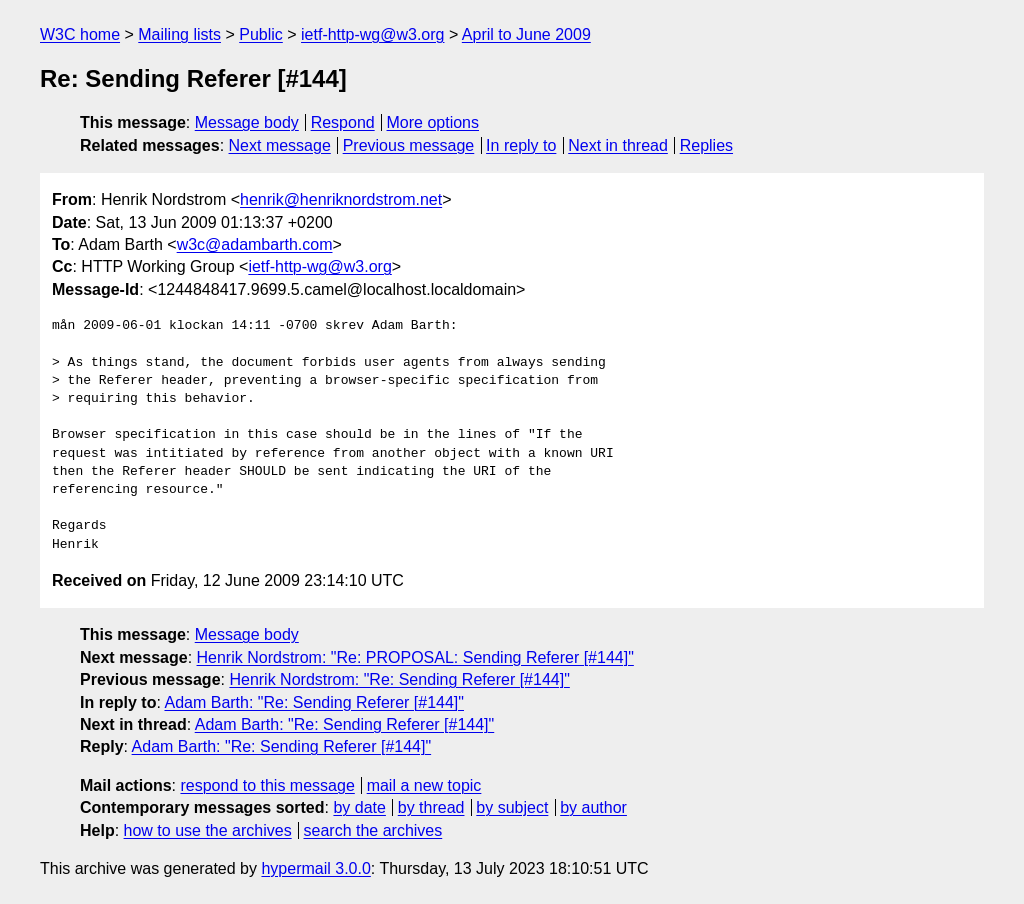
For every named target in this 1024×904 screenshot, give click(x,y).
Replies (706, 145)
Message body (247, 122)
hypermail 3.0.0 (315, 868)
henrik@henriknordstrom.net (341, 199)
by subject (512, 807)
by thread (431, 807)
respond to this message (267, 785)
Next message (280, 145)
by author (593, 807)
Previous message (409, 145)
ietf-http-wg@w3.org (372, 34)
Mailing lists (179, 34)
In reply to (521, 145)
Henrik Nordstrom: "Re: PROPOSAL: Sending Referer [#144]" (415, 657)
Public (261, 34)
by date (359, 807)
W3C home (80, 34)
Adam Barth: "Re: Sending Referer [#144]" (314, 702)
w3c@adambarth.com (255, 244)
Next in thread (618, 145)
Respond (343, 122)
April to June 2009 (526, 34)
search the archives (373, 830)
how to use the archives (208, 830)
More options (433, 122)
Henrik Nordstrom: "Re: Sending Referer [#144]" (399, 679)
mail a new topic (424, 785)
